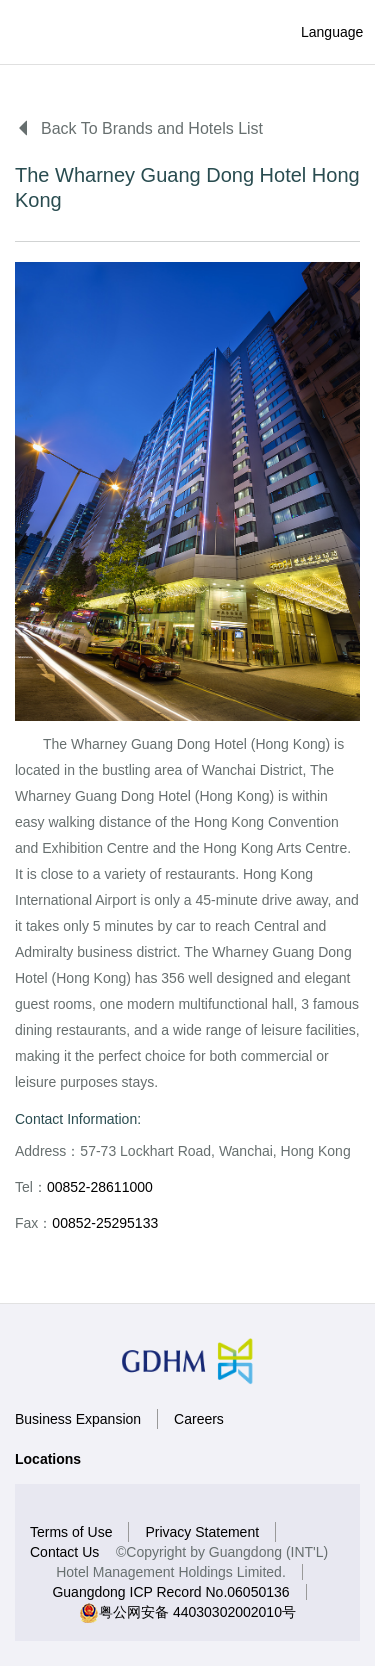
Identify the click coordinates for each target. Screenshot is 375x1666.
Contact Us (64, 1552)
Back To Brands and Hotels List (139, 128)
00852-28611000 (100, 1187)
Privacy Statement (202, 1532)
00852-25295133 (105, 1223)
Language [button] (316, 32)
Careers (199, 1419)
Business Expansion (78, 1419)
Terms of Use (71, 1532)
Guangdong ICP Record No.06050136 (170, 1592)
